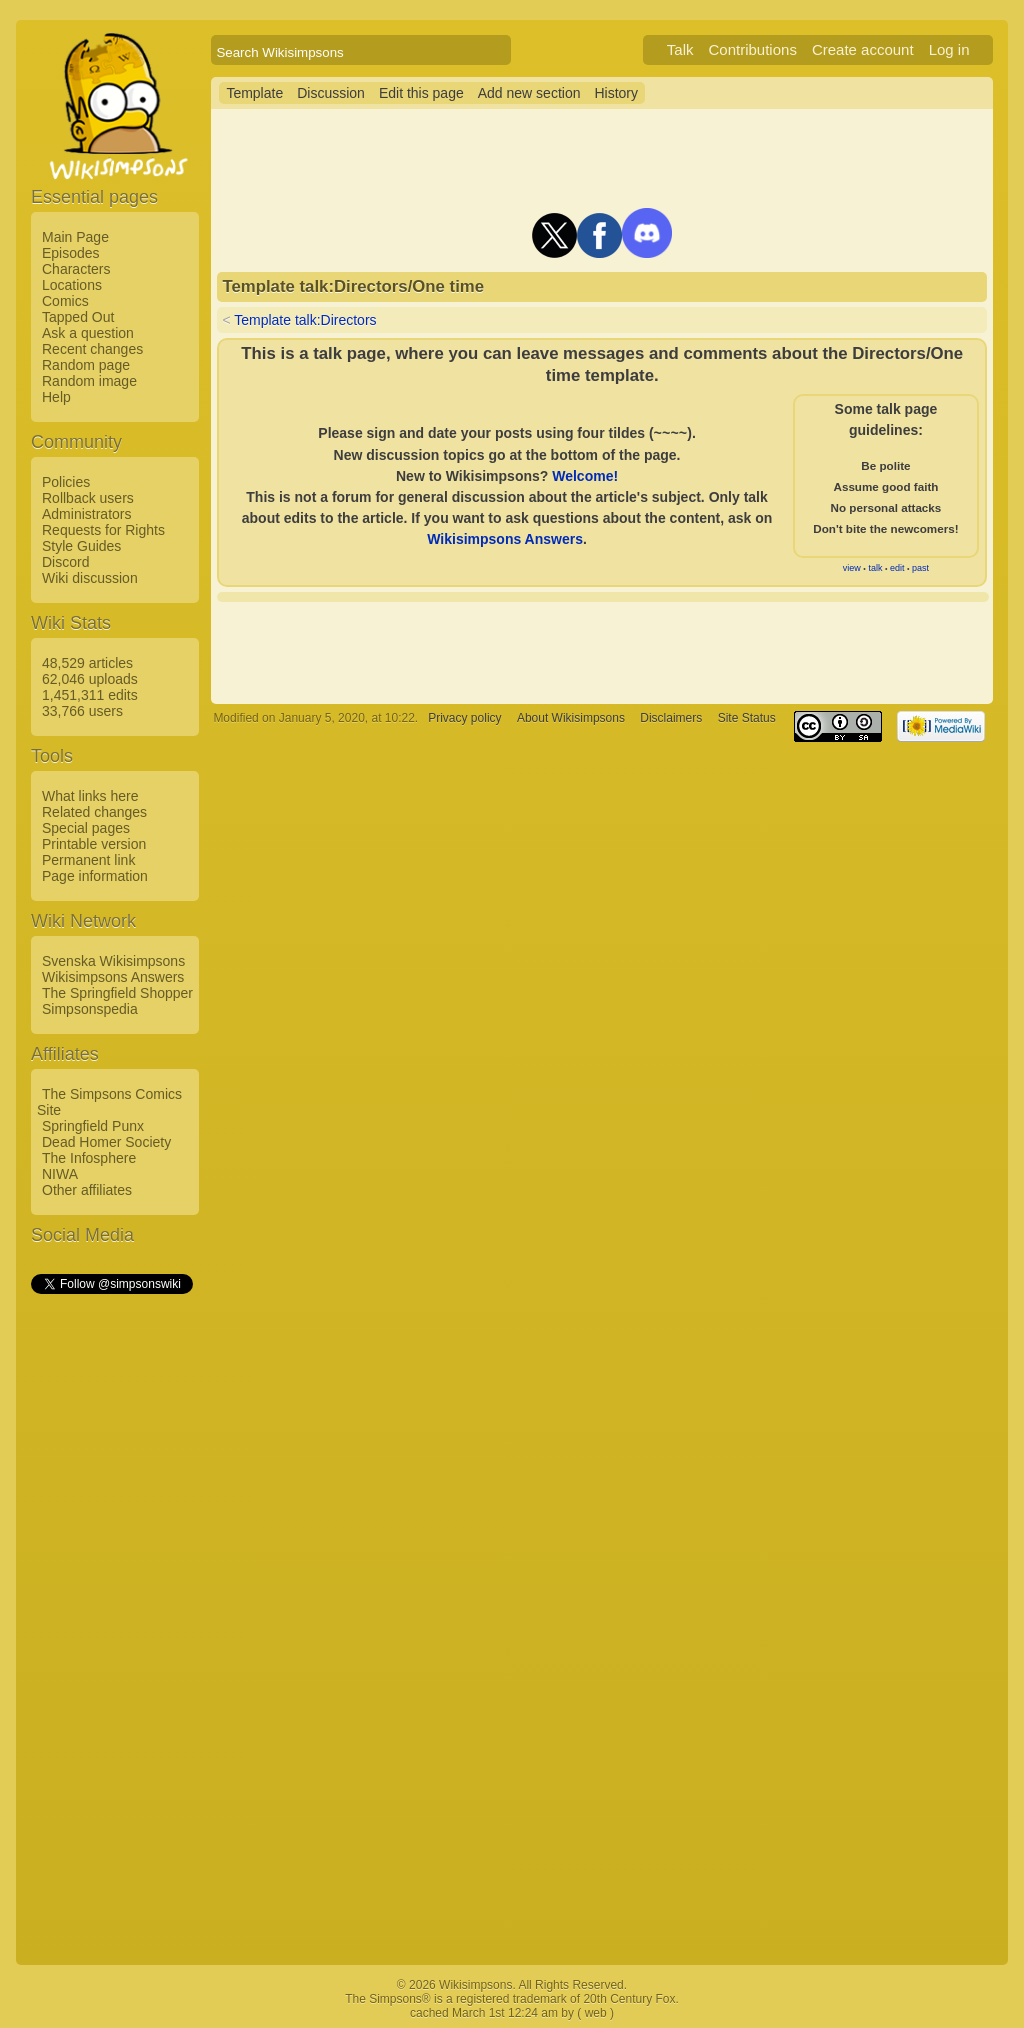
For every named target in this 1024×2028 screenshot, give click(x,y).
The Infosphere (89, 1158)
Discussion (331, 93)
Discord (65, 562)
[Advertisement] (111, 1597)
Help (56, 397)
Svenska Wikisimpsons (113, 961)
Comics (65, 301)
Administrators (86, 514)
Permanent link (88, 860)
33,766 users (82, 711)
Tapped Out (78, 317)
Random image (89, 381)
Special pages (86, 828)
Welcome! (585, 476)
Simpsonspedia (90, 1009)
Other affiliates (87, 1190)
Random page (86, 365)
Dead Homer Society (106, 1142)
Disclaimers (671, 718)
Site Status (747, 718)
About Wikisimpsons (571, 718)
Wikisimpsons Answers (113, 977)
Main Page (75, 237)
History (616, 93)
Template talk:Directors (305, 320)
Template (254, 93)
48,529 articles (87, 663)
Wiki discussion (90, 578)
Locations (72, 285)
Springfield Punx (93, 1126)
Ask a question (88, 333)
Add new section (529, 93)
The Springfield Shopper (117, 993)
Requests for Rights (103, 530)
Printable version (94, 844)
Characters (76, 269)
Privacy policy (464, 718)
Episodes (71, 253)
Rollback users (88, 498)
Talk (680, 49)
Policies (66, 482)
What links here (90, 796)
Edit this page (421, 93)
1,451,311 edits (90, 695)
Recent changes (92, 349)
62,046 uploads (90, 679)
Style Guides (81, 546)
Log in (949, 49)
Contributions (753, 49)
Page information (95, 876)
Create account (863, 49)
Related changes (94, 812)
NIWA (60, 1174)
